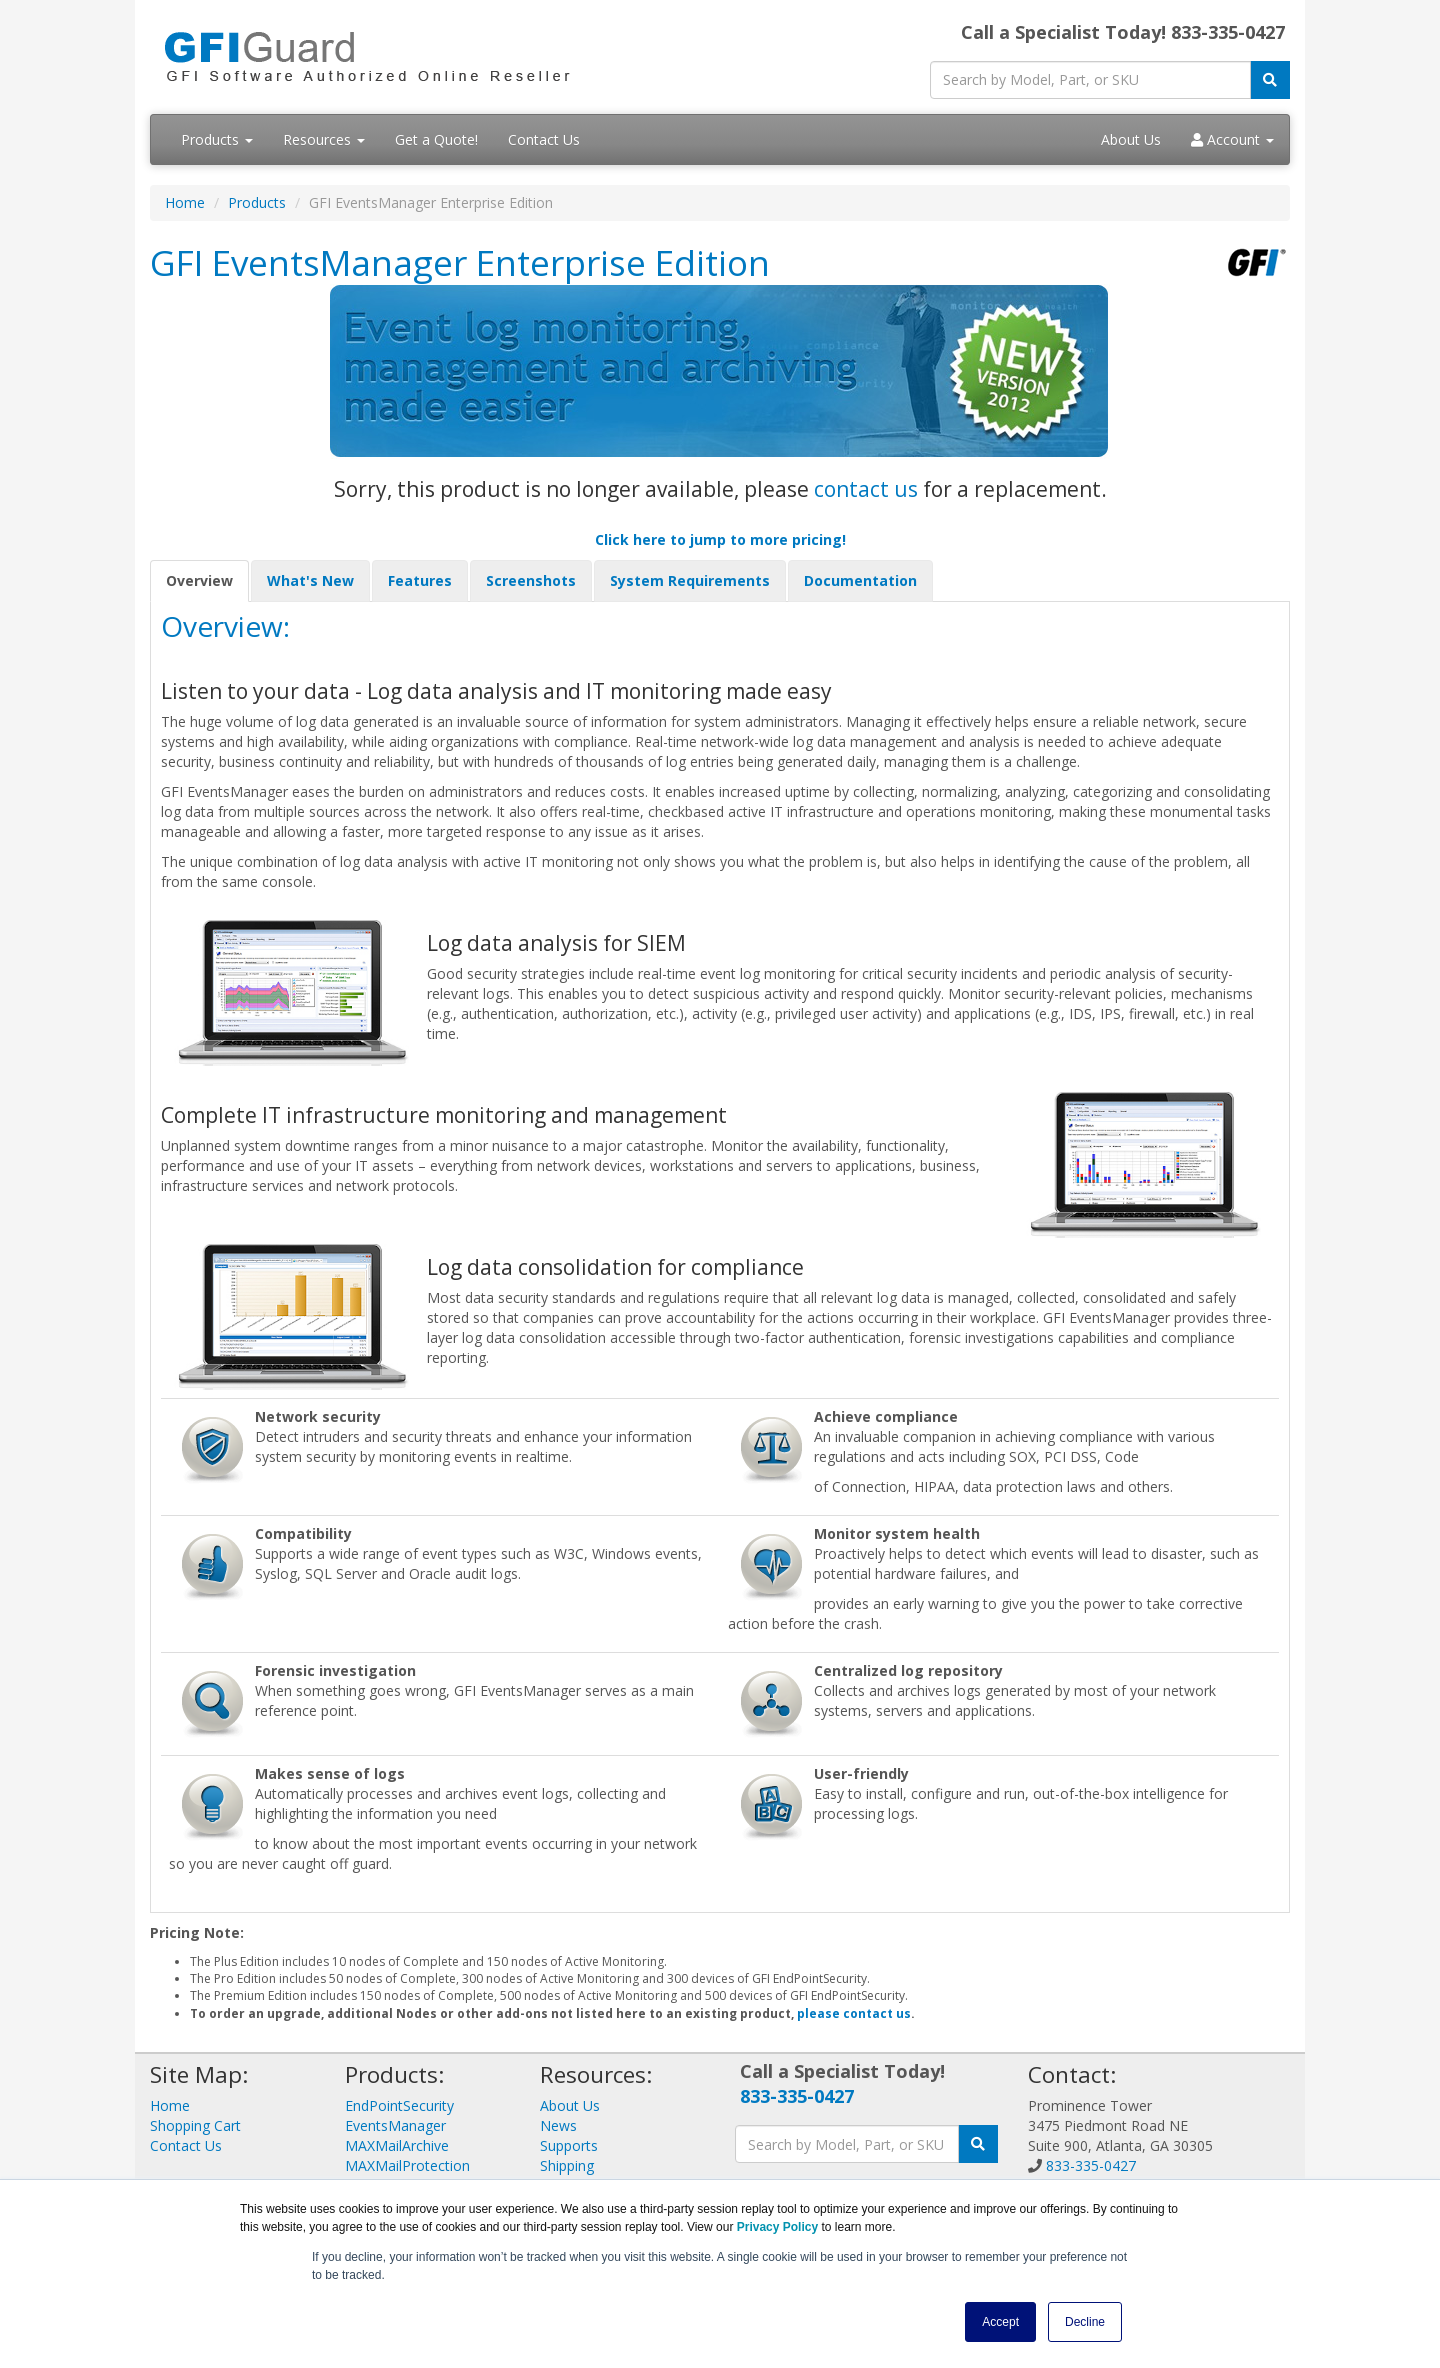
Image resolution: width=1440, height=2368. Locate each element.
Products (217, 139)
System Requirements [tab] (690, 580)
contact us (866, 489)
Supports (569, 2145)
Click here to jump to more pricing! (720, 539)
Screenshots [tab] (531, 580)
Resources (324, 139)
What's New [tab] (310, 580)
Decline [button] (1085, 2322)
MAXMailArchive (397, 2145)
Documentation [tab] (860, 580)
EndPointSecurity (399, 2105)
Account (1232, 139)
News (558, 2125)
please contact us (854, 2013)
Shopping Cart (195, 2125)
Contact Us (544, 139)
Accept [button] (1000, 2322)
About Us (1131, 139)
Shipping (567, 2165)
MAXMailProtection (407, 2165)
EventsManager (395, 2125)
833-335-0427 (797, 2096)
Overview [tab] (199, 580)
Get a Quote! (436, 139)
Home (185, 202)
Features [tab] (420, 580)
